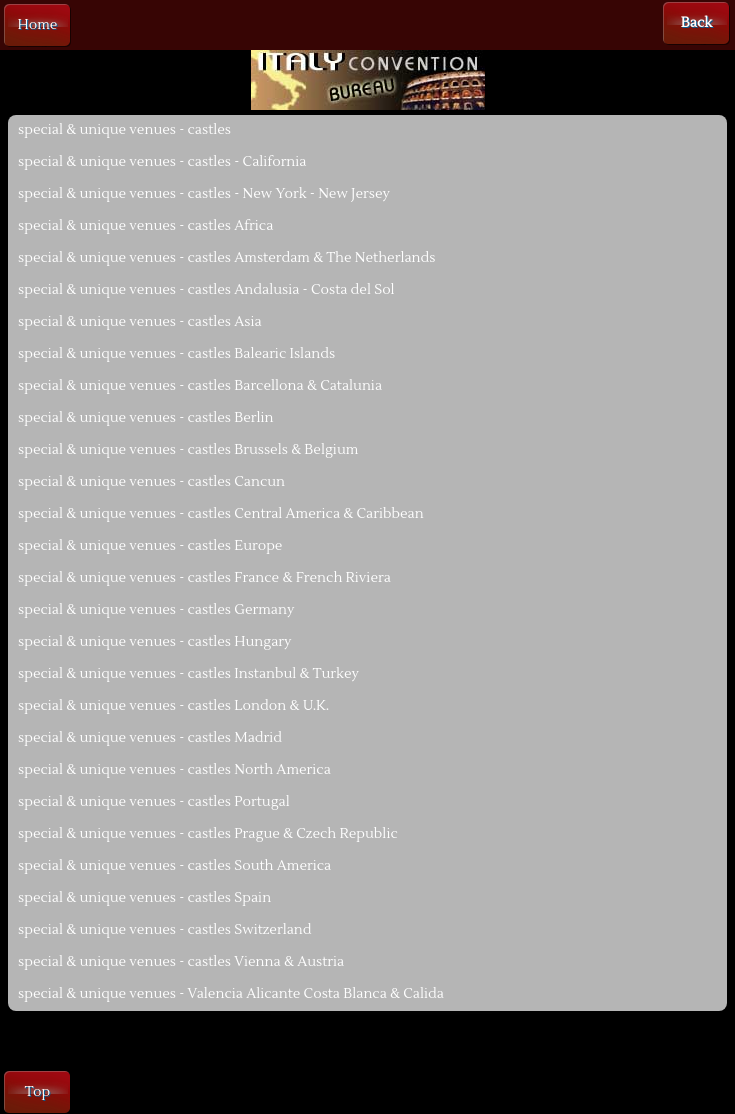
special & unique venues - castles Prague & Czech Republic (208, 834)
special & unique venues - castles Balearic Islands (176, 354)
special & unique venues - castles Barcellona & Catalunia (200, 386)
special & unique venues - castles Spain (144, 898)
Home (38, 25)
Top (37, 1092)
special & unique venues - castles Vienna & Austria (181, 962)
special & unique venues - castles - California (162, 162)
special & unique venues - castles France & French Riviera (204, 578)
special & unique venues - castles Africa (145, 226)
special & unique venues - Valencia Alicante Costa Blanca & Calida (231, 994)
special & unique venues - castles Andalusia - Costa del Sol (206, 290)
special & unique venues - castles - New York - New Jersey (204, 194)
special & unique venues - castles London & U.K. (173, 706)
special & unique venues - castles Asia (140, 322)
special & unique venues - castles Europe (150, 546)
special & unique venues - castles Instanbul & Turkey (188, 674)
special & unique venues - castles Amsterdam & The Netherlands (226, 258)
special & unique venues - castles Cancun (151, 482)
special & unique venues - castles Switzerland (165, 930)
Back (696, 23)
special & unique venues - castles (124, 130)
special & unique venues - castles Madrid (150, 738)
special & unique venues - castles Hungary (155, 642)
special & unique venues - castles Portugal (154, 802)
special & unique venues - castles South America (174, 866)
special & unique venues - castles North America (174, 770)
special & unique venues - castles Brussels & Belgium (188, 450)
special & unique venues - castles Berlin (146, 418)
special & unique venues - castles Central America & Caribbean (221, 514)
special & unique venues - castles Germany (156, 610)
